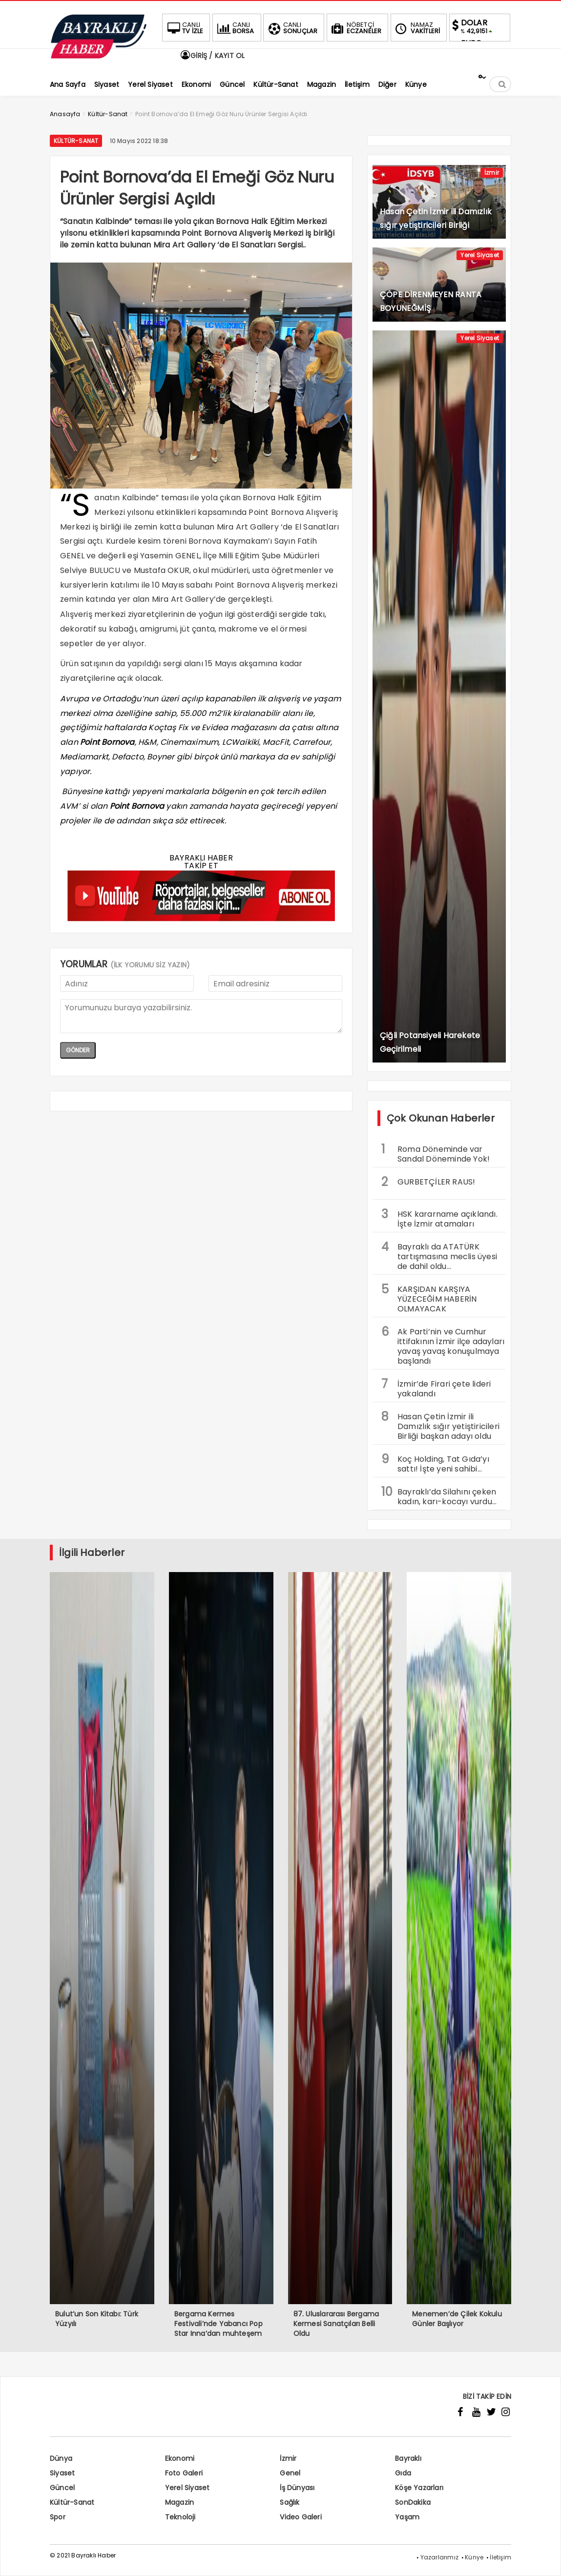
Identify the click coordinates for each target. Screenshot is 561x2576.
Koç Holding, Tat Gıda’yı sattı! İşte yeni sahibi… (435, 1462)
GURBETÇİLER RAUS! (428, 1182)
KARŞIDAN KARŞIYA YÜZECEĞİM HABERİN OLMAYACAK (429, 1297)
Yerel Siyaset (479, 255)
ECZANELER (356, 28)
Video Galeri (300, 2517)
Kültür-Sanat (76, 141)
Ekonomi (179, 2458)
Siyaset (62, 2473)
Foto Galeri (184, 2473)
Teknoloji (180, 2517)
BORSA (234, 28)
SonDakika (413, 2502)
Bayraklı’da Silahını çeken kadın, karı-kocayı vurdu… (439, 1495)
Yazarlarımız (439, 2557)
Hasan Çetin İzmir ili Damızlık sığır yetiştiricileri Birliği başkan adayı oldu (440, 1425)
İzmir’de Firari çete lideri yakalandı (436, 1387)
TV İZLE (184, 28)
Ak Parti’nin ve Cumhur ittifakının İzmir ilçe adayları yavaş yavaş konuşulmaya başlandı (442, 1345)
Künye (474, 2557)
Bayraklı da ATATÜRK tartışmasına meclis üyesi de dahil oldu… (439, 1255)
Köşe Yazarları (419, 2488)
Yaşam (407, 2517)
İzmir (491, 172)
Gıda (403, 2473)
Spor (57, 2517)
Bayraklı (408, 2458)
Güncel (62, 2488)
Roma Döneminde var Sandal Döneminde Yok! (435, 1153)
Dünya (61, 2458)
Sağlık (289, 2502)
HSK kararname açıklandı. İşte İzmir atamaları (439, 1217)
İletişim (500, 2557)
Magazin (179, 2502)
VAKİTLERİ (417, 28)
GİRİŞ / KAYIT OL (212, 56)
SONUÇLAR (292, 28)
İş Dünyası (297, 2488)
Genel (290, 2473)
